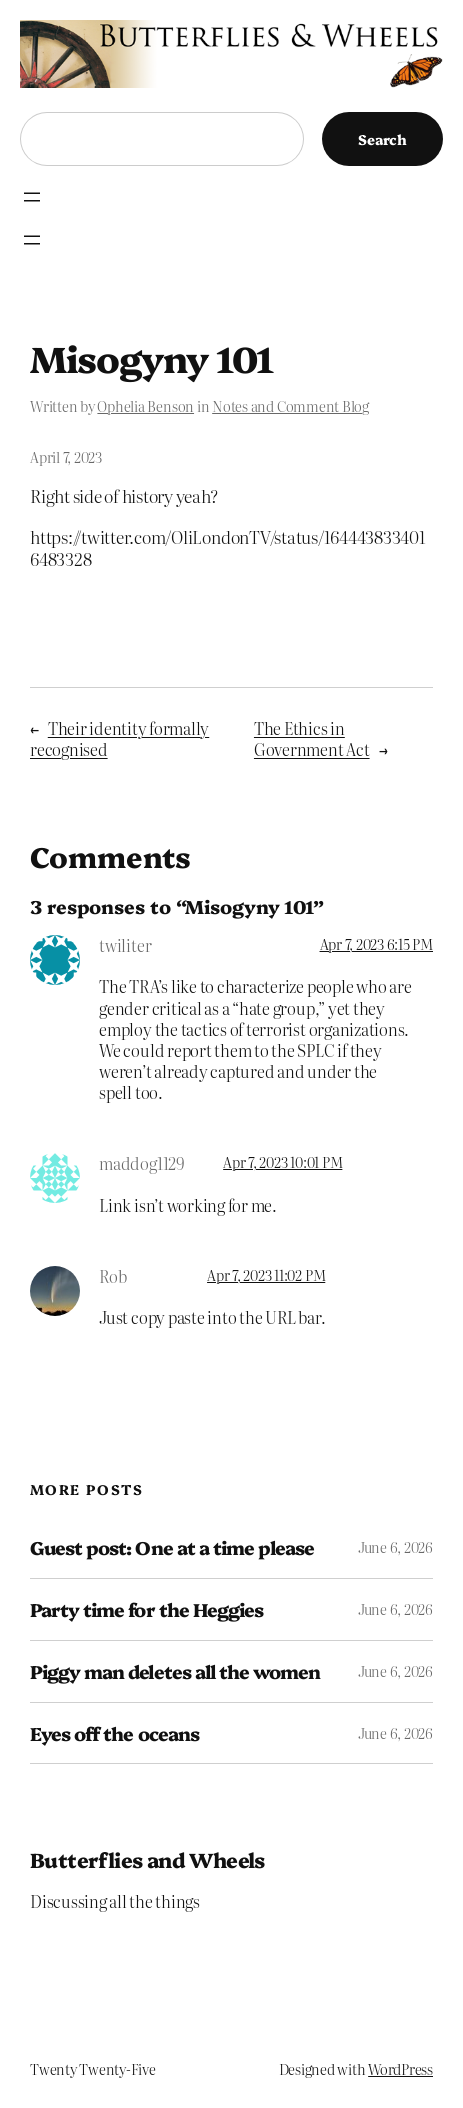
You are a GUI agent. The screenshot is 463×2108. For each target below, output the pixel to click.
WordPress (400, 2069)
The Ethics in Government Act (312, 738)
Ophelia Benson (145, 406)
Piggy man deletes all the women (175, 1671)
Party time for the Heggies (146, 1609)
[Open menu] (32, 197)
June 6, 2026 (395, 1547)
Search (382, 139)
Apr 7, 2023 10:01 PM (282, 1162)
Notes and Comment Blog (290, 406)
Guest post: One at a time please (172, 1547)
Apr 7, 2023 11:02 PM (266, 1275)
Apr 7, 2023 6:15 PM (376, 944)
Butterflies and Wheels (147, 1859)
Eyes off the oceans (114, 1733)
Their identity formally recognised (119, 738)
